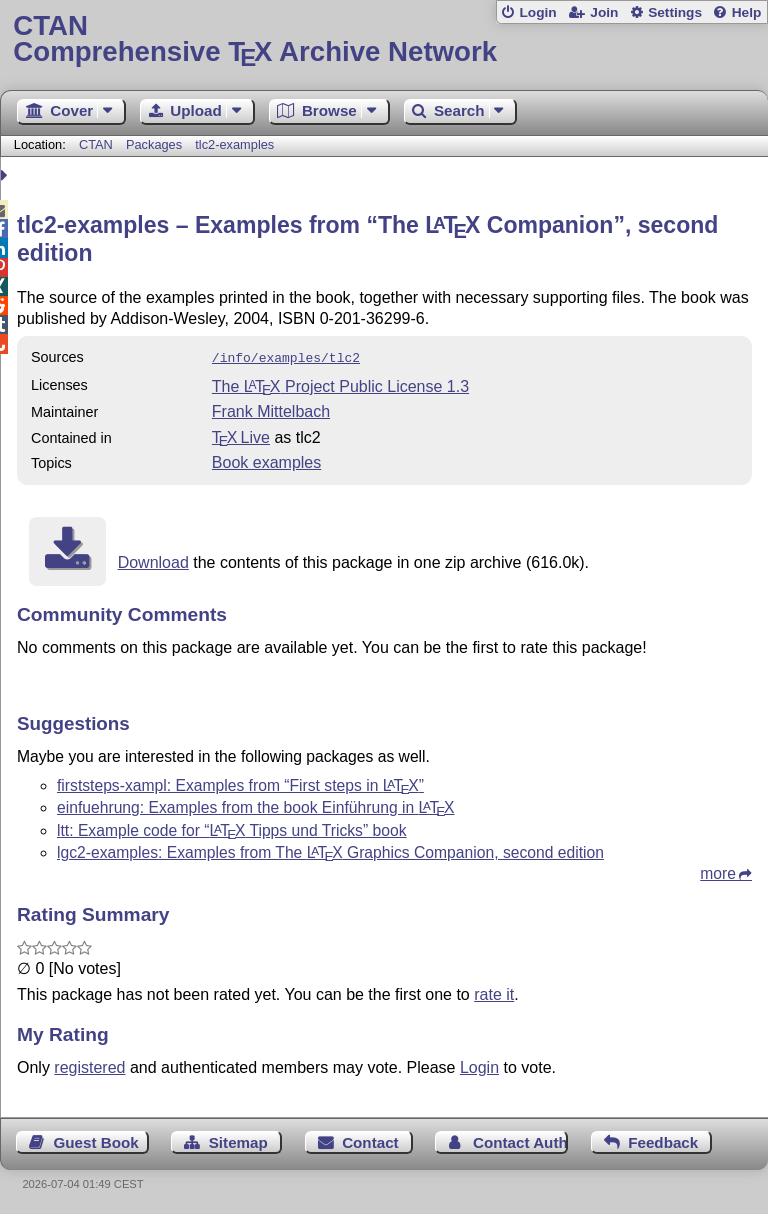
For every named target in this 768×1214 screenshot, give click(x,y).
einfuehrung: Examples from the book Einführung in (255, 805)
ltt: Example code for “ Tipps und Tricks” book (232, 828)
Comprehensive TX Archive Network (383, 39)
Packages (156, 144)
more (718, 871)
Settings (675, 12)
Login (537, 12)
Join (604, 12)
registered (89, 1065)
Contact (370, 1140)
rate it (494, 992)
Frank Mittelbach (271, 409)
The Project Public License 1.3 (340, 384)
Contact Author (520, 1140)
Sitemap (238, 1140)
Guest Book (96, 1140)
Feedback (663, 1140)
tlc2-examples (234, 144)
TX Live (241, 435)
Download (153, 560)
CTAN (96, 144)
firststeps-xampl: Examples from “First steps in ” (240, 783)
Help (747, 12)
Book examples (266, 460)
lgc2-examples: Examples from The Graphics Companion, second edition (330, 850)
